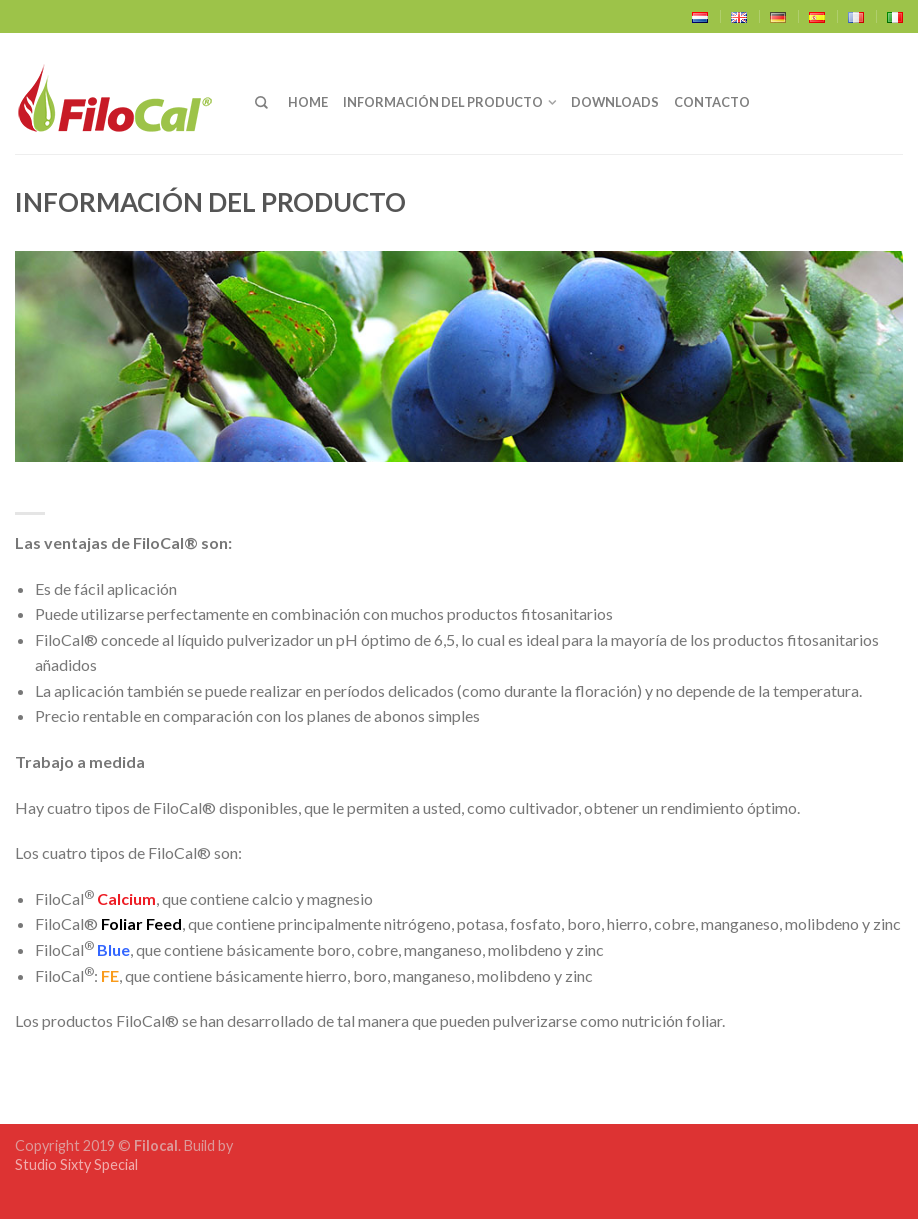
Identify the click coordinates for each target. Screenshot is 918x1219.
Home (308, 102)
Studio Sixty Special (76, 1164)
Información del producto (443, 102)
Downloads (615, 102)
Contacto (712, 102)
